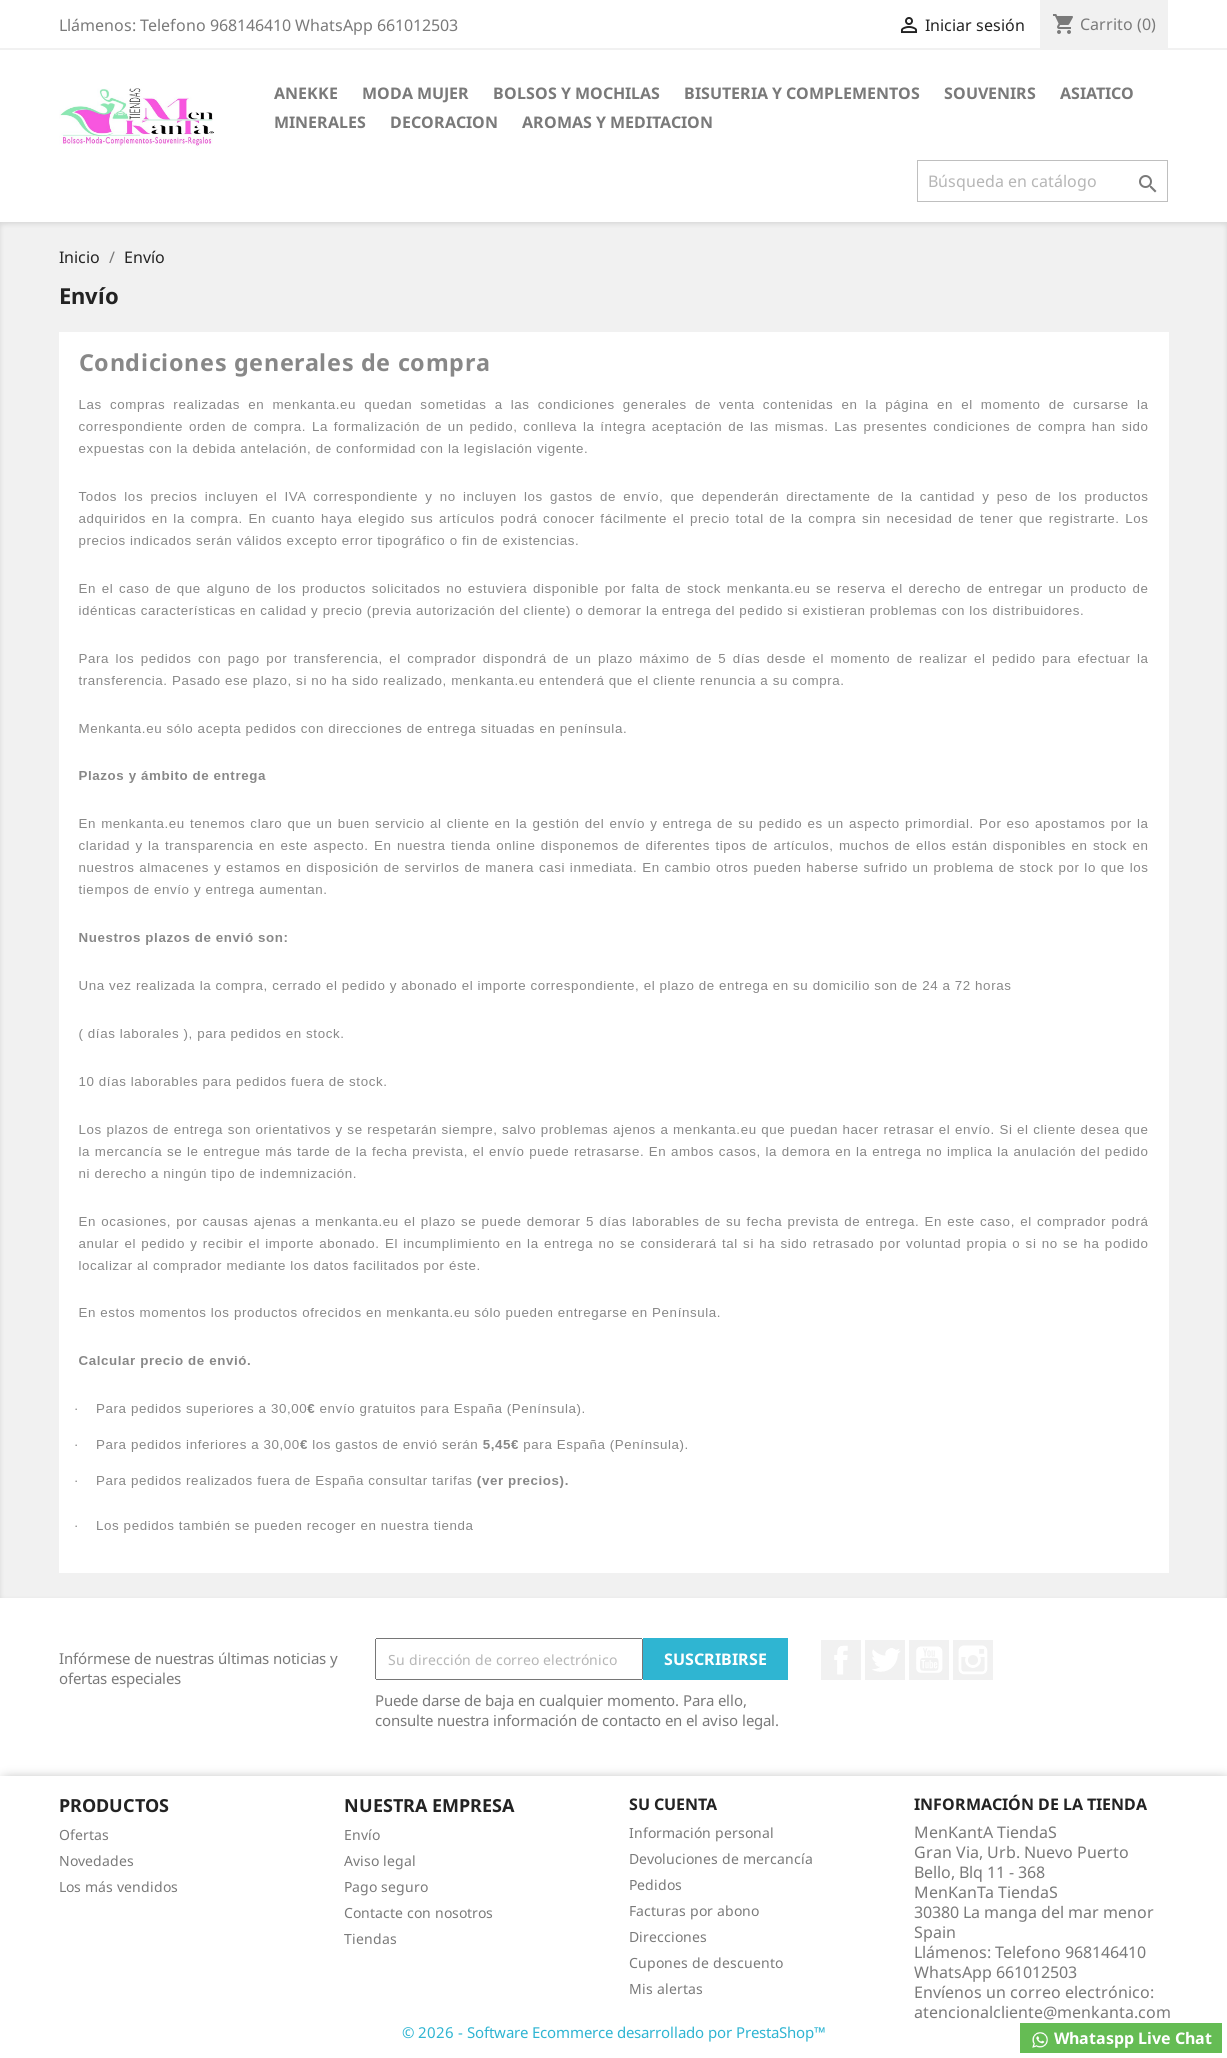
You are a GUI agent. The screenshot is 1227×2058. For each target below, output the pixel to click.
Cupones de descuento (706, 1962)
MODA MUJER (415, 93)
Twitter (885, 1660)
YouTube (929, 1660)
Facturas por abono (694, 1910)
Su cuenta (673, 1804)
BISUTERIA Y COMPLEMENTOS (802, 93)
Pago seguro (386, 1886)
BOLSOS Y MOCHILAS (576, 93)
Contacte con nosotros (418, 1912)
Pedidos (655, 1884)
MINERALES (320, 122)
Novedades (96, 1860)
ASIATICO (1097, 93)
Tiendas (370, 1938)
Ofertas (84, 1834)
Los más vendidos (118, 1886)
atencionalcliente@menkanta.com (1042, 2012)
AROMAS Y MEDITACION (617, 122)
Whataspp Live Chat (1121, 2038)
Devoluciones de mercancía (721, 1858)
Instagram (973, 1660)
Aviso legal (380, 1860)
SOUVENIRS (990, 93)
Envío (362, 1834)
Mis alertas (666, 1988)
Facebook (841, 1660)
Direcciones (668, 1936)
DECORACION (444, 122)
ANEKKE (306, 93)
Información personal (701, 1832)
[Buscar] (1042, 181)
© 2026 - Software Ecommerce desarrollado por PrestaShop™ (614, 2032)
